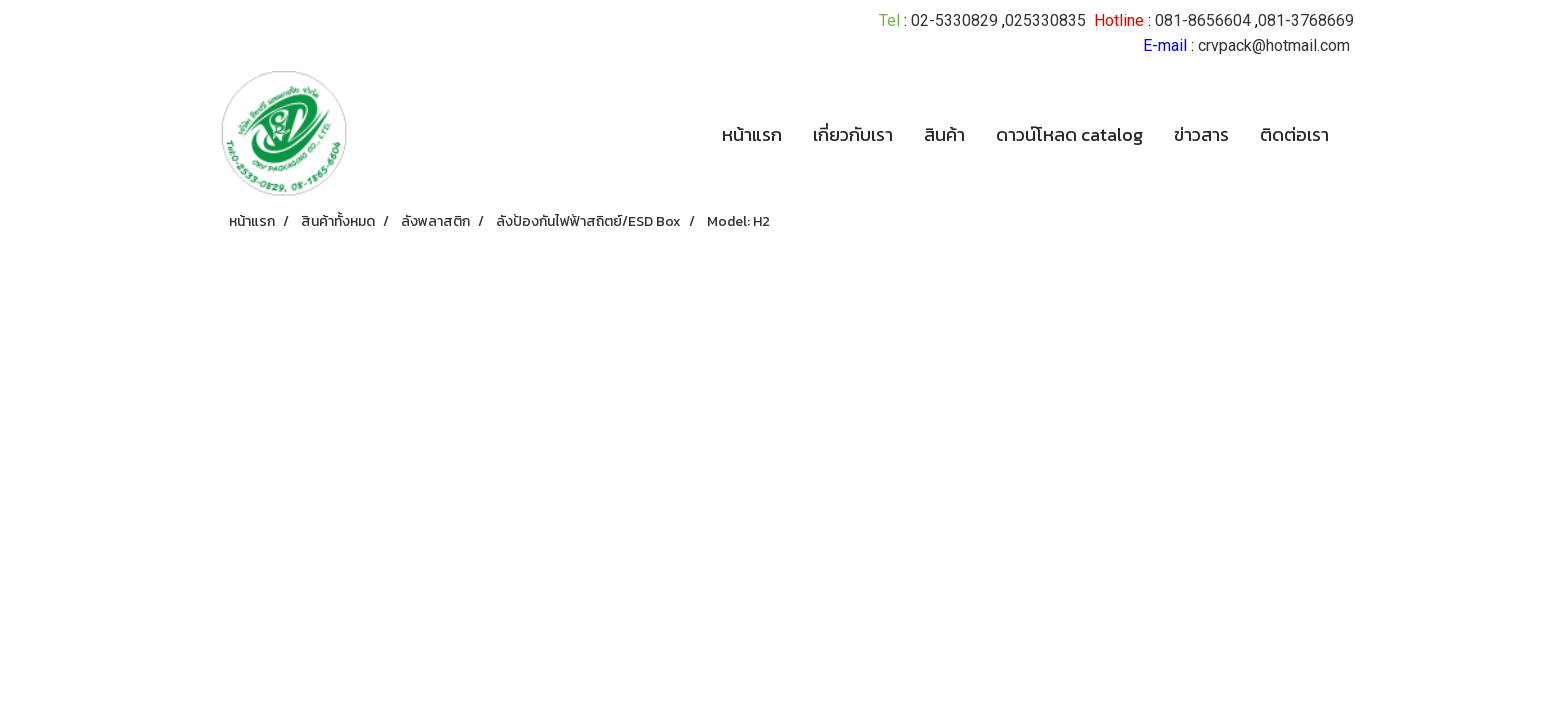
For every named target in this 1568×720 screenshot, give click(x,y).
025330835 (1045, 20)
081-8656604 (1203, 20)
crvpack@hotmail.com (1274, 45)
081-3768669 (1306, 20)
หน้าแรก (752, 134)
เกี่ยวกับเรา (853, 134)
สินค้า (944, 134)
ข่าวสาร (1201, 134)
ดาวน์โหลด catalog (1069, 134)
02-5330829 (954, 20)
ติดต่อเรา (1294, 134)
